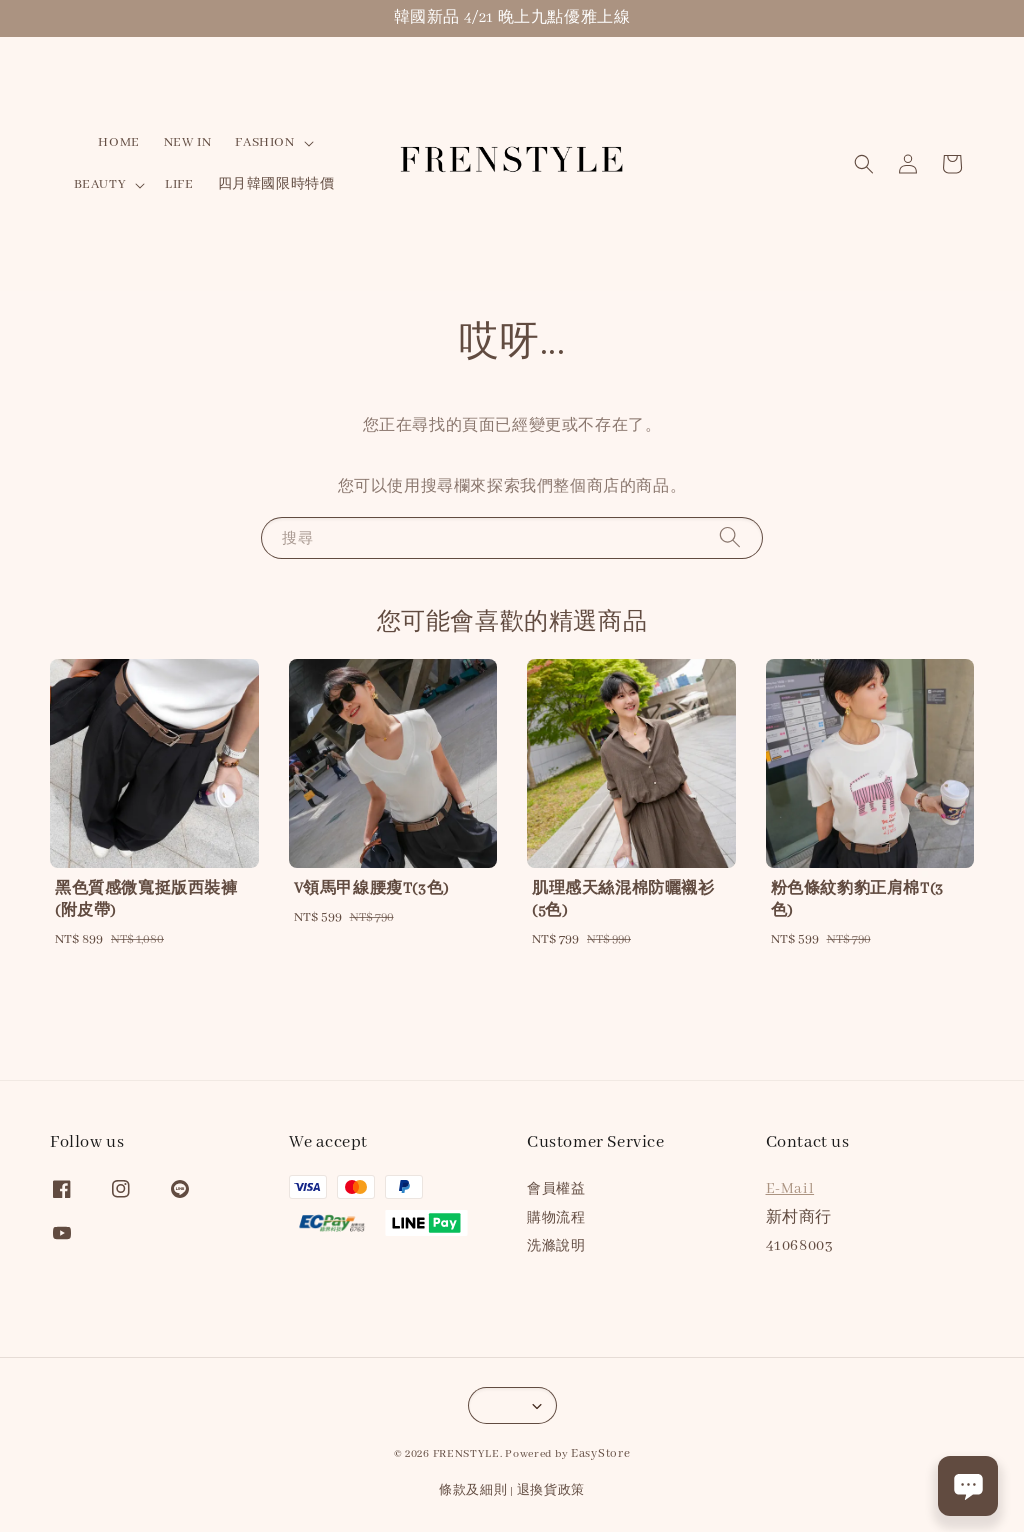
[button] (864, 164)
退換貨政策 (551, 1490)
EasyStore (600, 1453)
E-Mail (790, 1189)
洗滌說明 (556, 1246)
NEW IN (188, 142)
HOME (118, 142)
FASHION (264, 142)
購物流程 (556, 1218)
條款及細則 (473, 1490)
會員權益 (556, 1189)
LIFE (179, 184)
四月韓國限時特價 (276, 184)
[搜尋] (730, 537)
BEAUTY (100, 184)
